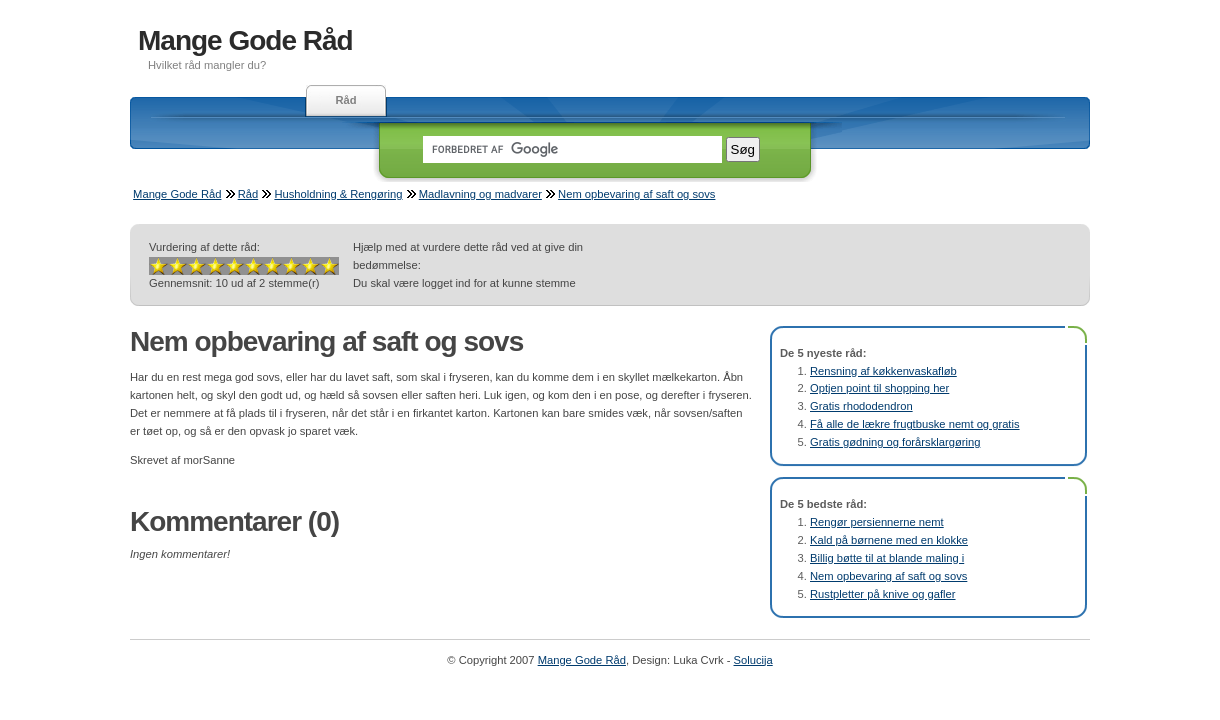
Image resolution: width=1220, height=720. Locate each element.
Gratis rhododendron (861, 406)
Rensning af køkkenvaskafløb (883, 371)
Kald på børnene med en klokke (889, 540)
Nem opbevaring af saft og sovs (636, 194)
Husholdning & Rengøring (338, 194)
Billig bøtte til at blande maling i (887, 558)
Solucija (753, 660)
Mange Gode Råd (245, 40)
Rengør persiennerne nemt (877, 522)
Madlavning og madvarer (480, 194)
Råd (345, 100)
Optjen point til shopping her (879, 388)
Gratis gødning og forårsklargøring (895, 442)
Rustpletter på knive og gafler (883, 594)
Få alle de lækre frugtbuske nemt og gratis (915, 424)
